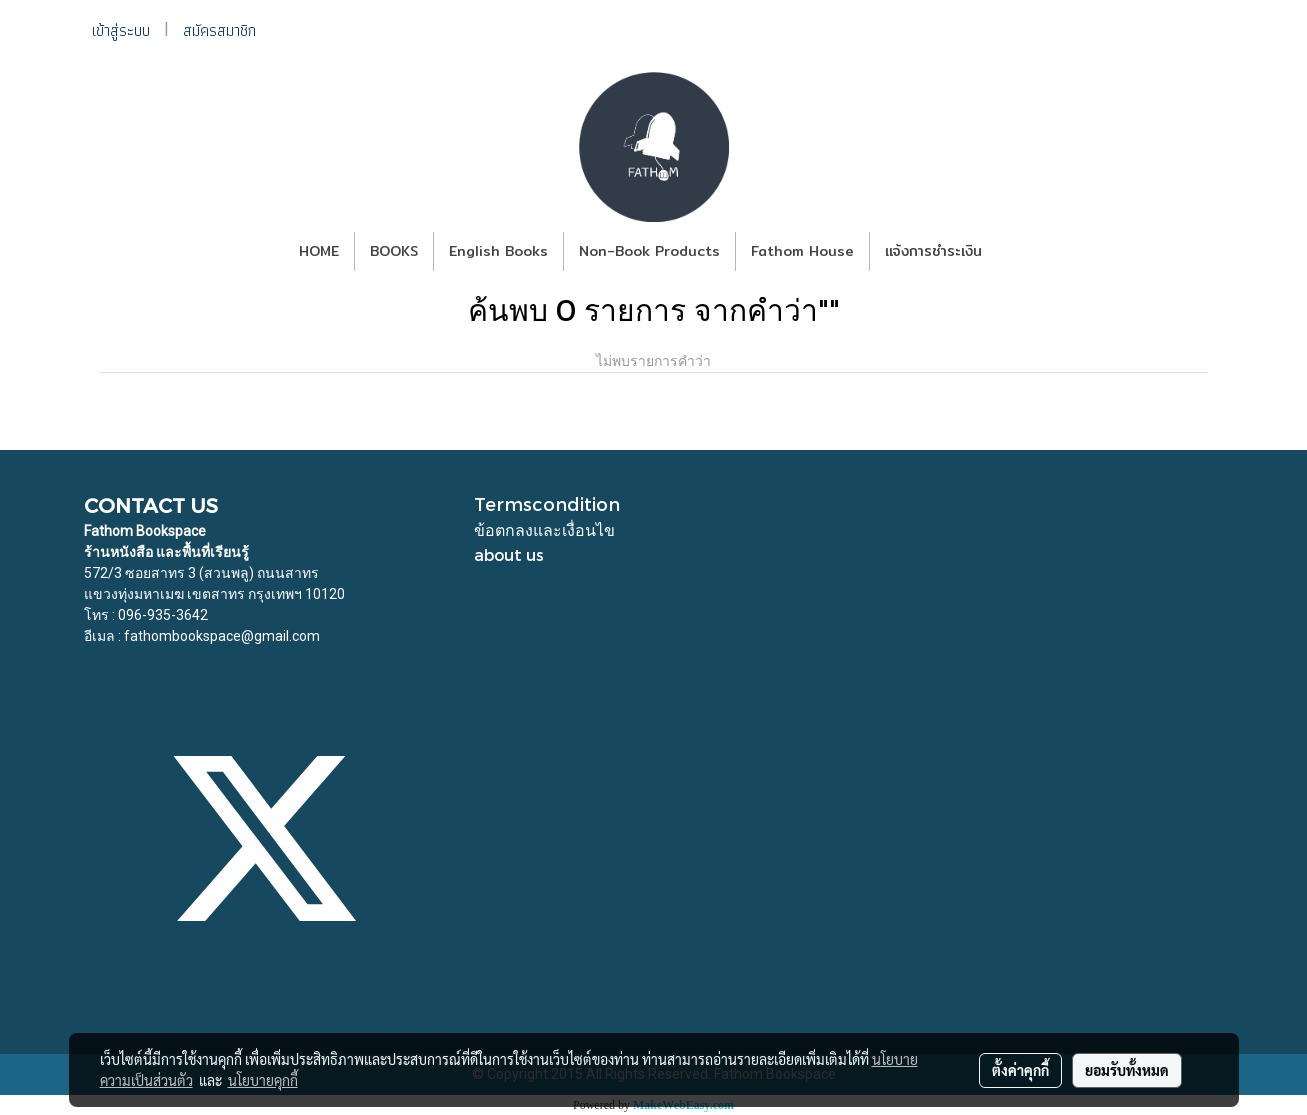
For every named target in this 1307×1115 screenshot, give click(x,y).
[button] (1015, 252)
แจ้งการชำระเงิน (933, 251)
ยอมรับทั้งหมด (1127, 1070)
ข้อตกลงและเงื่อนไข (544, 529)
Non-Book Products (649, 251)
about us (509, 554)
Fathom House (802, 251)
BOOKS (394, 251)
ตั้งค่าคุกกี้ (1020, 1070)
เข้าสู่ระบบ (121, 30)
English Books (498, 251)
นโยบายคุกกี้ (263, 1080)
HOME (319, 251)
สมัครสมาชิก (219, 30)
